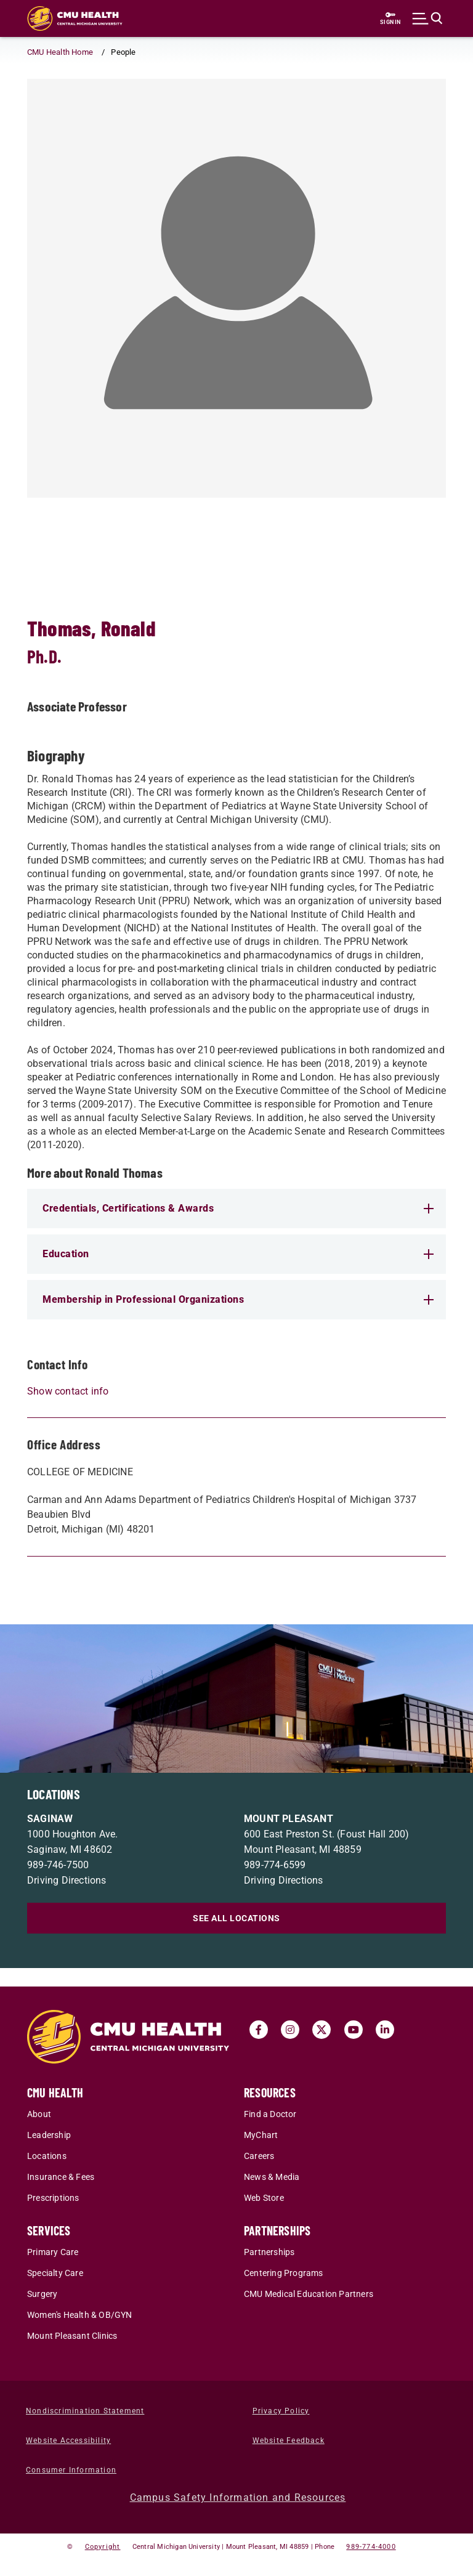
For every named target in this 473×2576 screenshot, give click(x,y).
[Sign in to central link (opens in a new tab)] (390, 18)
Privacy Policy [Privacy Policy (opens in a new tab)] (281, 2411)
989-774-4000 (370, 2547)
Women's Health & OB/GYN (79, 2315)
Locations (47, 2156)
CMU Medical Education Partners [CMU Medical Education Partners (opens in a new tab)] (308, 2294)
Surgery (42, 2294)
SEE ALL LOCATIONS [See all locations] (236, 1918)
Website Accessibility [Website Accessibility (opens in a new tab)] (68, 2440)
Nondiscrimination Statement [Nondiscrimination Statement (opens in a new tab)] (85, 2411)
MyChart (261, 2135)
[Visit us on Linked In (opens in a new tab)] (384, 2029)
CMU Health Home (60, 52)
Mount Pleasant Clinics (72, 2336)
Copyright (103, 2547)
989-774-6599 (274, 1865)
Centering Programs (283, 2273)
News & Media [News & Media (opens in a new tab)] (271, 2177)
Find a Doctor (270, 2114)
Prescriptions (53, 2198)
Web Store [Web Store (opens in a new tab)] (264, 2198)
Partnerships (269, 2252)
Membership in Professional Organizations (238, 1299)
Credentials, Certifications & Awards (238, 1208)
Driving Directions (67, 1880)
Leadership (49, 2135)
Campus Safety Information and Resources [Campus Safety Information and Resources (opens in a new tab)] (238, 2497)
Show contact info (67, 1391)
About (39, 2114)
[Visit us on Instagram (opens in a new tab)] (290, 2029)
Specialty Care (55, 2273)
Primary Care (52, 2252)
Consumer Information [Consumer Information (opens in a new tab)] (71, 2470)
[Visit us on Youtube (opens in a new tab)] (353, 2029)
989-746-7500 (58, 1865)
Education (238, 1254)
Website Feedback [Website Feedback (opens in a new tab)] (289, 2440)
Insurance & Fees (60, 2177)
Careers (259, 2156)
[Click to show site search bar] (427, 18)
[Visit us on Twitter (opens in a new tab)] (321, 2029)
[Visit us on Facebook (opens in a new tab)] (258, 2029)
